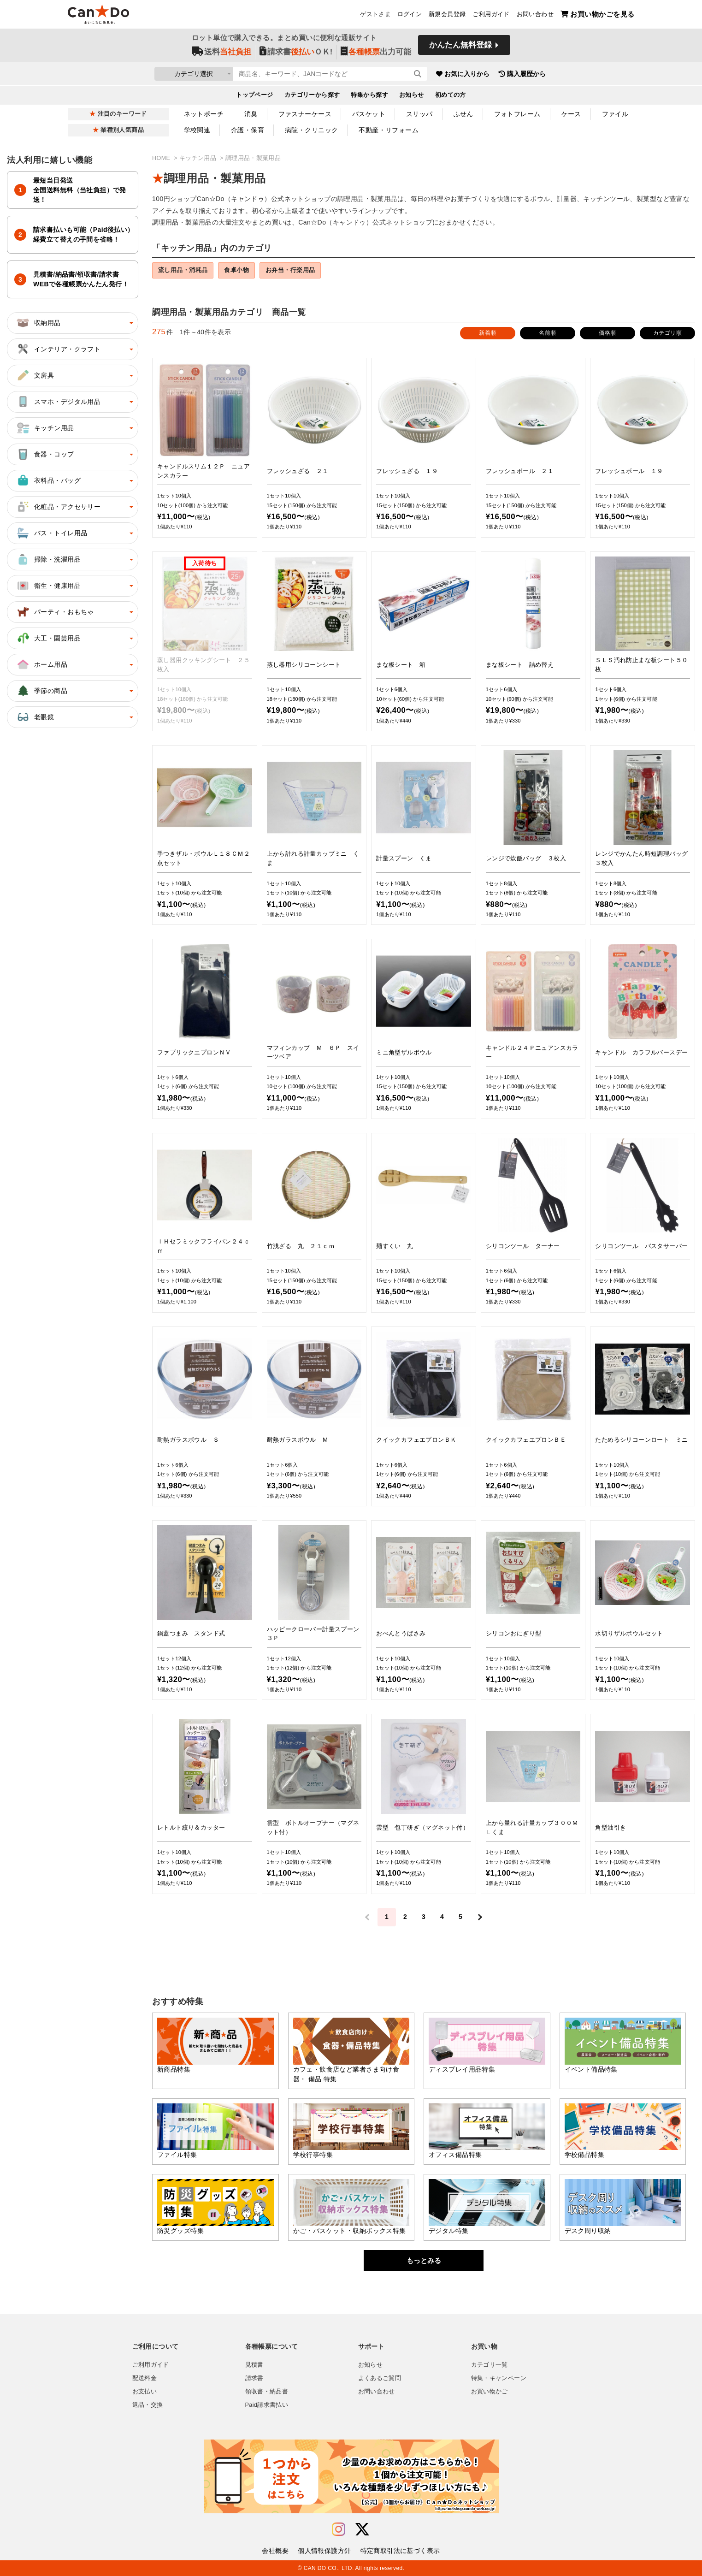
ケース (571, 114)
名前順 (547, 333)
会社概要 (275, 2550)
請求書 (254, 2378)
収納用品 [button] (38, 322)
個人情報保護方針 (324, 2550)
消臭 (251, 114)
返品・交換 (147, 2405)
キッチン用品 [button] (45, 427)
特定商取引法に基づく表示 (400, 2550)
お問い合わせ (535, 14)
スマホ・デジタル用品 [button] (58, 401)
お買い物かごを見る (597, 14)
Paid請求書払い (267, 2405)
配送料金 (144, 2378)
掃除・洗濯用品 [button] (48, 559)
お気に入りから (463, 73)
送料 (221, 51)
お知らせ (411, 95)
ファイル (615, 114)
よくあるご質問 (379, 2378)
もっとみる (424, 2260)
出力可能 (376, 51)
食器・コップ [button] (45, 454)
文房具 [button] (35, 375)
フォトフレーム (517, 114)
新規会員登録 (447, 14)
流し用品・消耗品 (182, 270)
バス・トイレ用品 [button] (51, 533)
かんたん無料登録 (460, 45)
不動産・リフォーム (389, 130)
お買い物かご (489, 2391)
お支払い (144, 2391)
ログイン (409, 14)
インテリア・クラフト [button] (58, 349)
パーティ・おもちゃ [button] (55, 611)
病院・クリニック (311, 130)
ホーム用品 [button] (41, 664)
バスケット (368, 114)
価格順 (607, 333)
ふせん (463, 114)
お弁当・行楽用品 (290, 270)
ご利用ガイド (490, 14)
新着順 (487, 333)
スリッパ (419, 114)
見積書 (254, 2365)
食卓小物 (236, 270)
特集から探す (369, 95)
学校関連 (197, 130)
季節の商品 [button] (41, 690)
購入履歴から (522, 73)
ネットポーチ (204, 114)
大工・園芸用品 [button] (48, 638)
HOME (162, 158)
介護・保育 (247, 130)
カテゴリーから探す (312, 95)
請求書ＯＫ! (296, 51)
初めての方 (450, 95)
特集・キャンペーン (498, 2378)
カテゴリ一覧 (489, 2365)
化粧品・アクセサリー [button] (58, 506)
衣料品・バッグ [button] (48, 480)
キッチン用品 (198, 158)
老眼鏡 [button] (35, 717)
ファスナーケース (304, 114)
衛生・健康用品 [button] (48, 585)
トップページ (254, 95)
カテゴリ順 (667, 333)
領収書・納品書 (267, 2391)
